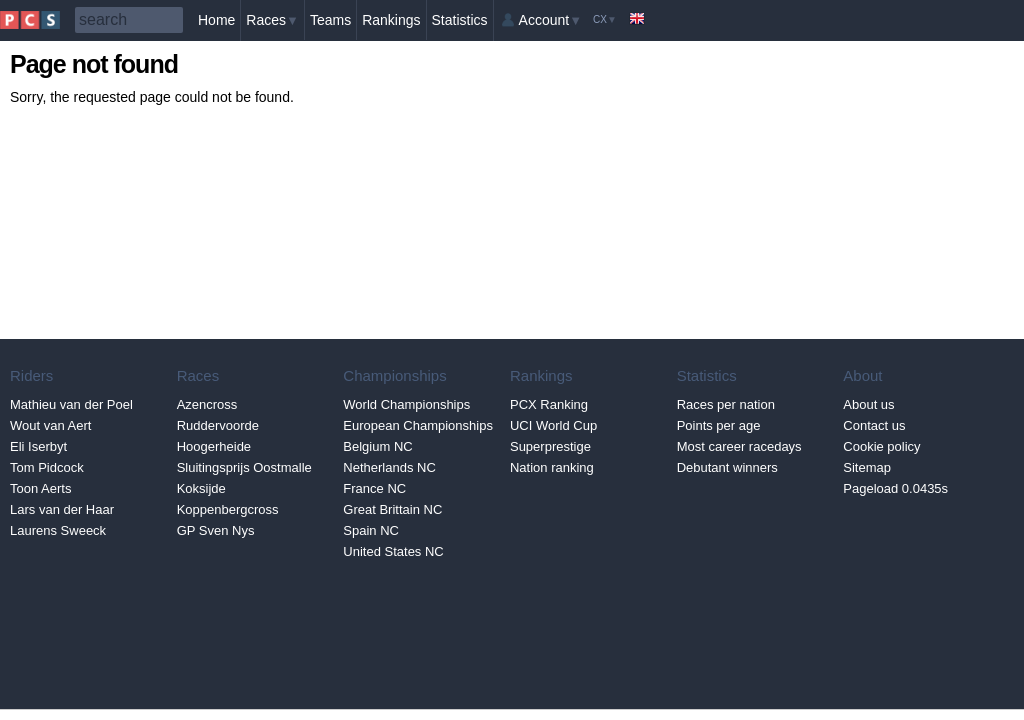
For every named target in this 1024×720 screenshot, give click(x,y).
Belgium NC (377, 446)
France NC (374, 488)
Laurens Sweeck (58, 530)
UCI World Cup (553, 425)
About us (868, 404)
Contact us (874, 425)
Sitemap (867, 467)
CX (605, 19)
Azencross (207, 404)
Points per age (719, 425)
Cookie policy (881, 446)
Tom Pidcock (47, 467)
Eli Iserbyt (38, 446)
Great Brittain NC (392, 509)
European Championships (418, 425)
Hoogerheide (214, 446)
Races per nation (726, 404)
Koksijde (201, 488)
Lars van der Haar (62, 509)
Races (272, 20)
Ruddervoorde (218, 425)
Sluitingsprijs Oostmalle (244, 467)
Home (216, 20)
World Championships (406, 404)
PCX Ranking (549, 404)
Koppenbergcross (228, 509)
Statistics (460, 20)
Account (550, 20)
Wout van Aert (50, 425)
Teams (330, 20)
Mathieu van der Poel (71, 404)
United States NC (393, 551)
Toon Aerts (40, 488)
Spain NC (371, 530)
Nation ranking (552, 467)
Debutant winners (727, 467)
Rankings (391, 20)
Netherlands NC (389, 467)
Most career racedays (739, 446)
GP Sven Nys (216, 530)
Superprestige (550, 446)
